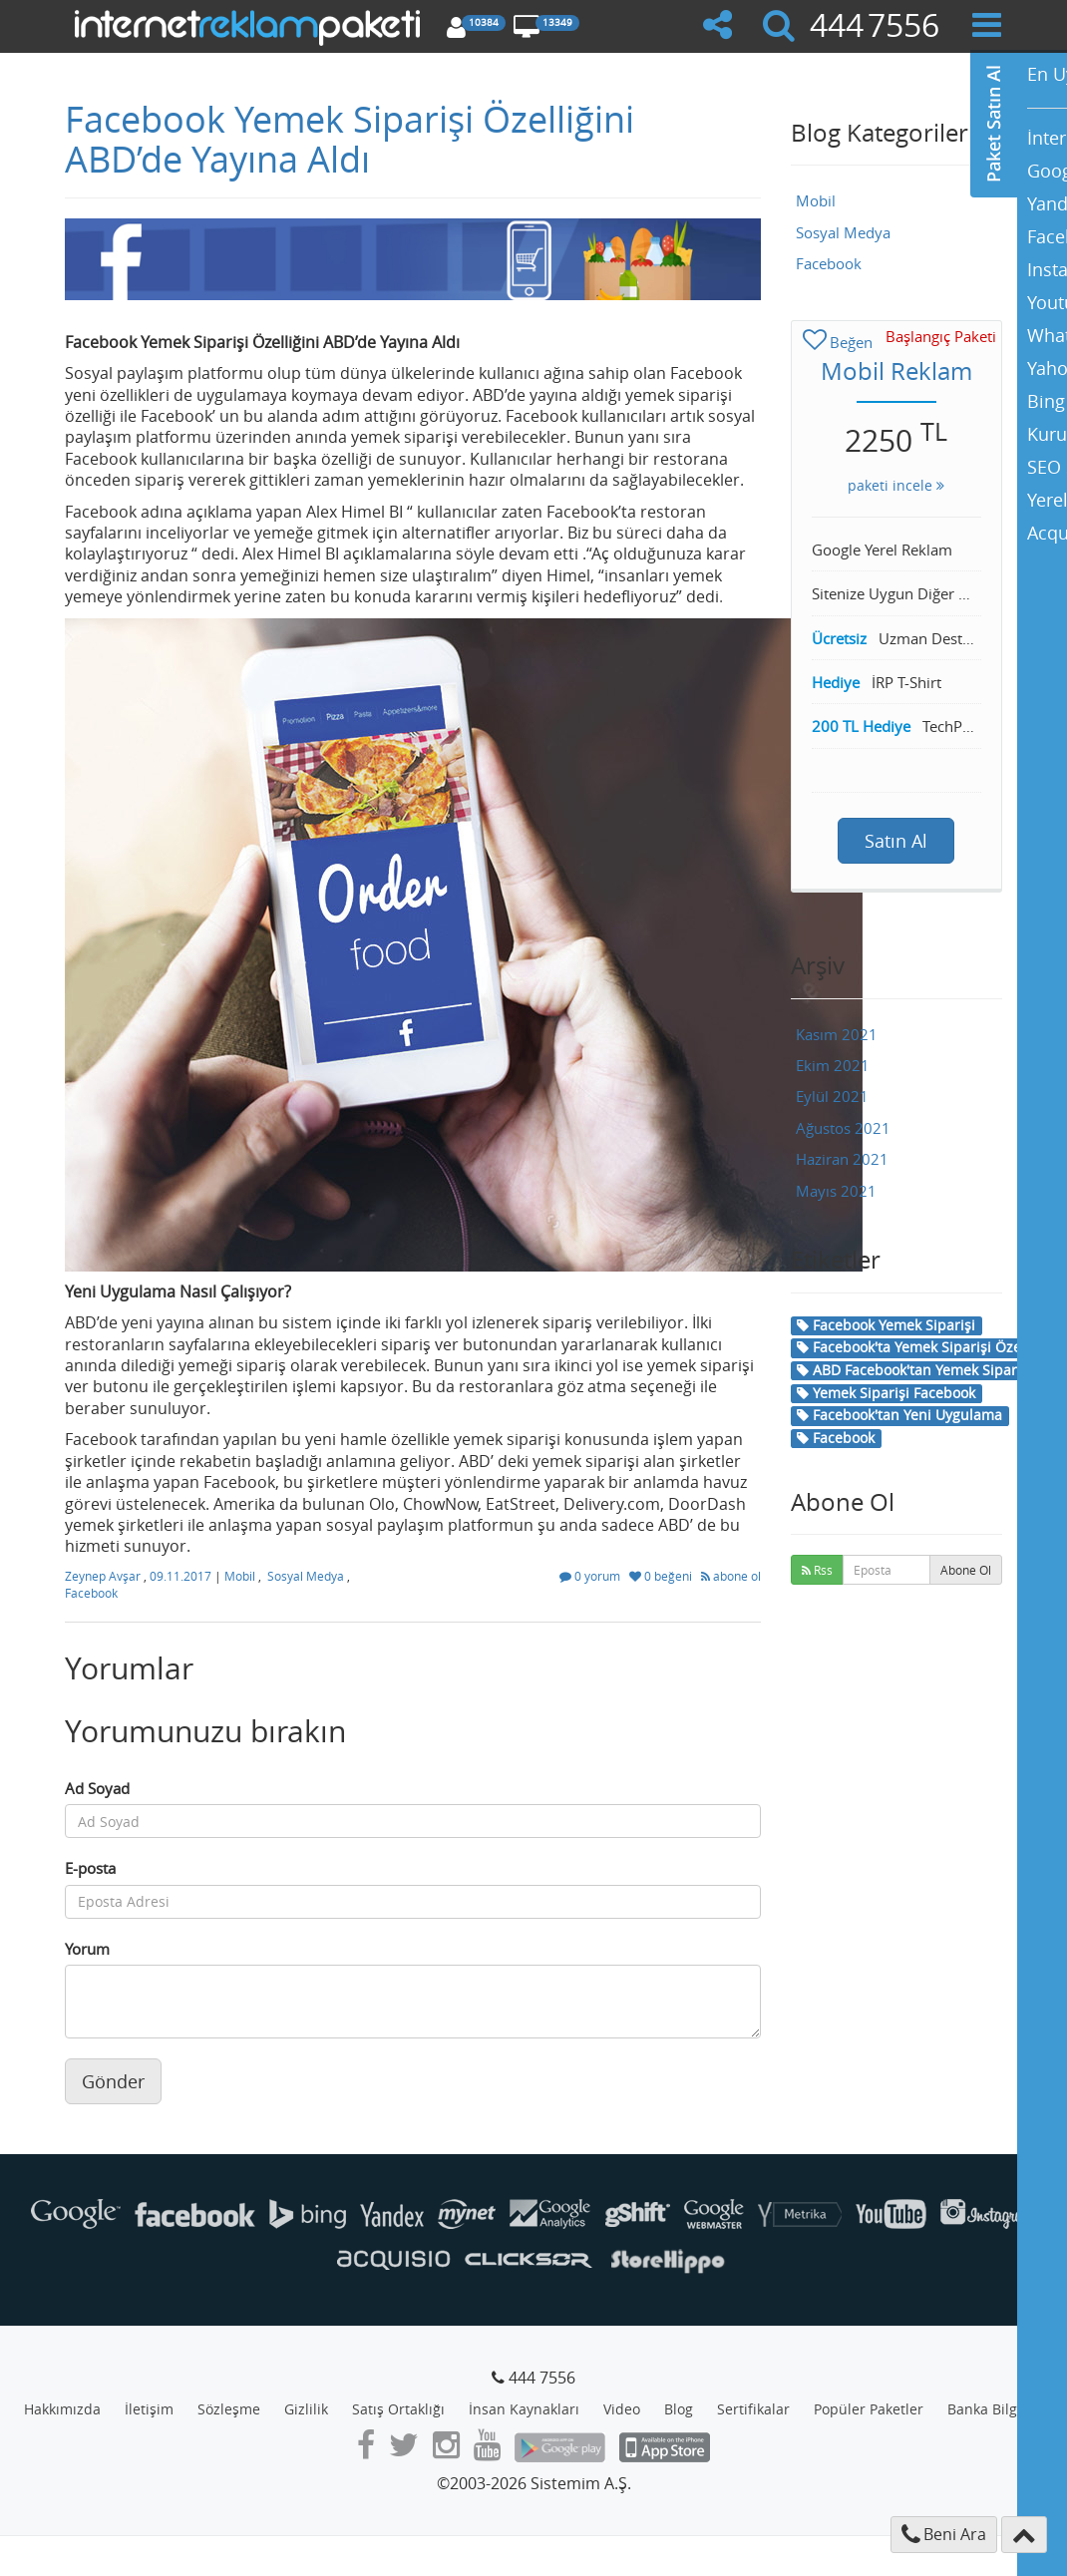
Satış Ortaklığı (398, 2408)
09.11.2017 (182, 1576)
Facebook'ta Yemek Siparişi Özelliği (921, 1346)
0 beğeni (662, 1576)
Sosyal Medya (305, 1576)
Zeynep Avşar (104, 1576)
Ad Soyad (97, 1788)
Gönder (113, 2081)
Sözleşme (228, 2408)
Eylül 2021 (832, 1096)
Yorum (87, 1949)
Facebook (91, 1593)
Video (621, 2408)
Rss (817, 1570)
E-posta (90, 1868)
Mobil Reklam (896, 371)
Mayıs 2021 (836, 1191)
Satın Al (896, 841)
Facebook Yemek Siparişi (886, 1324)
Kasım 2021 (837, 1034)
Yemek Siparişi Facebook (886, 1392)
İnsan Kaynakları (524, 2408)
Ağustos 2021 (843, 1128)
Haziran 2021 (842, 1159)
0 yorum (591, 1576)
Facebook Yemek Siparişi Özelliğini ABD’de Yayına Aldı (349, 139)
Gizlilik (306, 2408)
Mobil (239, 1576)
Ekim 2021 (833, 1065)
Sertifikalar (753, 2408)
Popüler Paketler (868, 2408)
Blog (678, 2408)
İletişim (149, 2408)
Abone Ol (965, 1570)
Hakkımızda (62, 2408)
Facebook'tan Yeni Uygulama (899, 1414)
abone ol (731, 1576)
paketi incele (896, 485)
